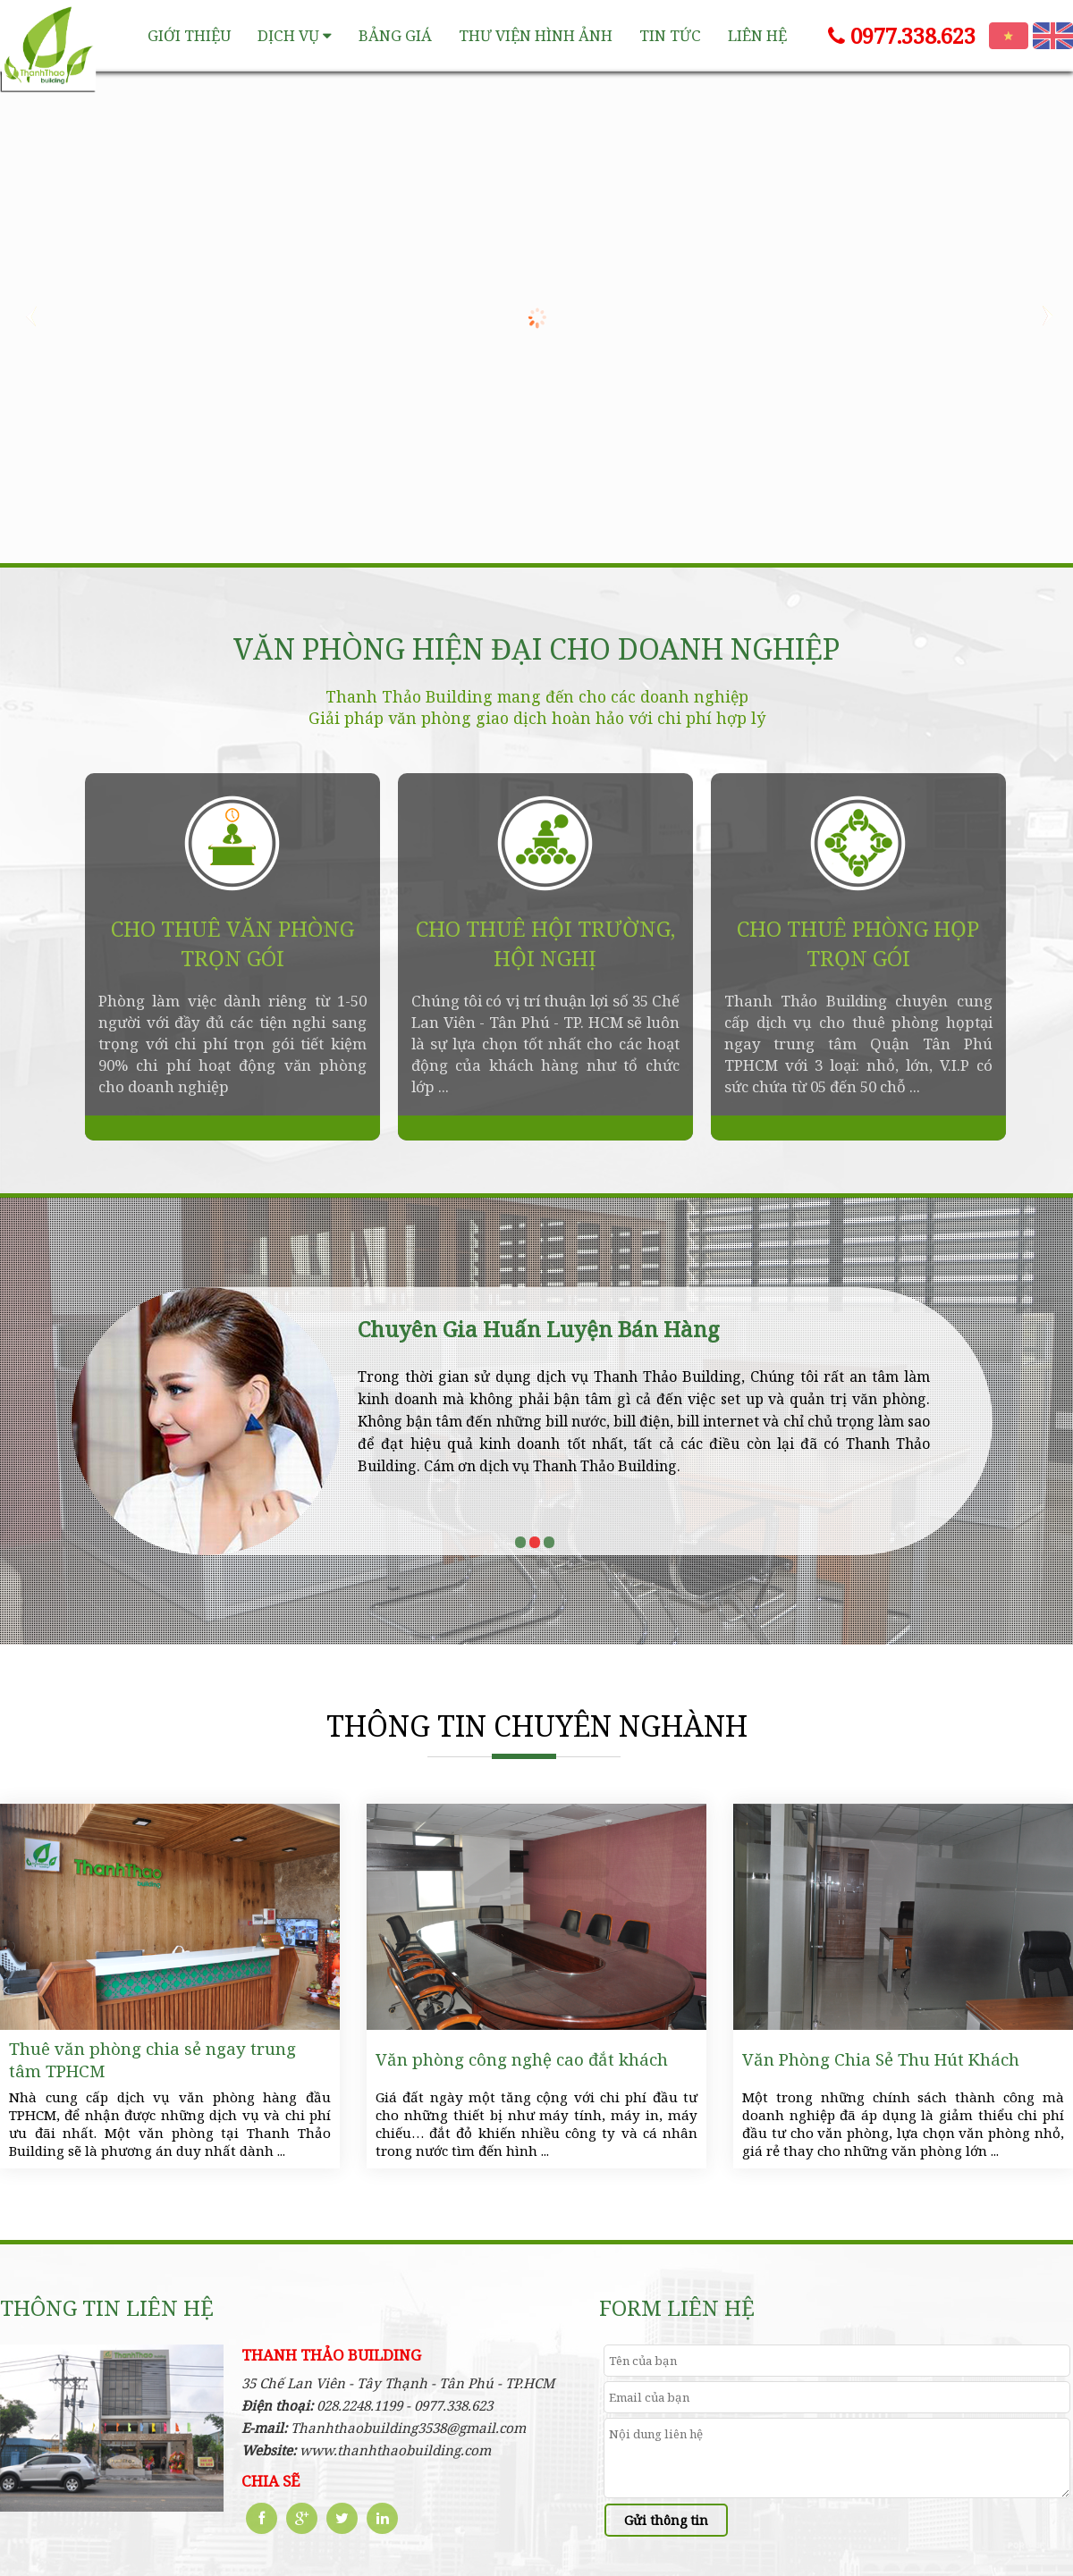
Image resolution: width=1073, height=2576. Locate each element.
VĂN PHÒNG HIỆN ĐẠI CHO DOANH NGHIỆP (536, 649)
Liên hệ (757, 35)
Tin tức (670, 35)
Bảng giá (395, 35)
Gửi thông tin (666, 2520)
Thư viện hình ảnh (536, 35)
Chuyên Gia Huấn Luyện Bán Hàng (539, 1328)
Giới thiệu (189, 35)
